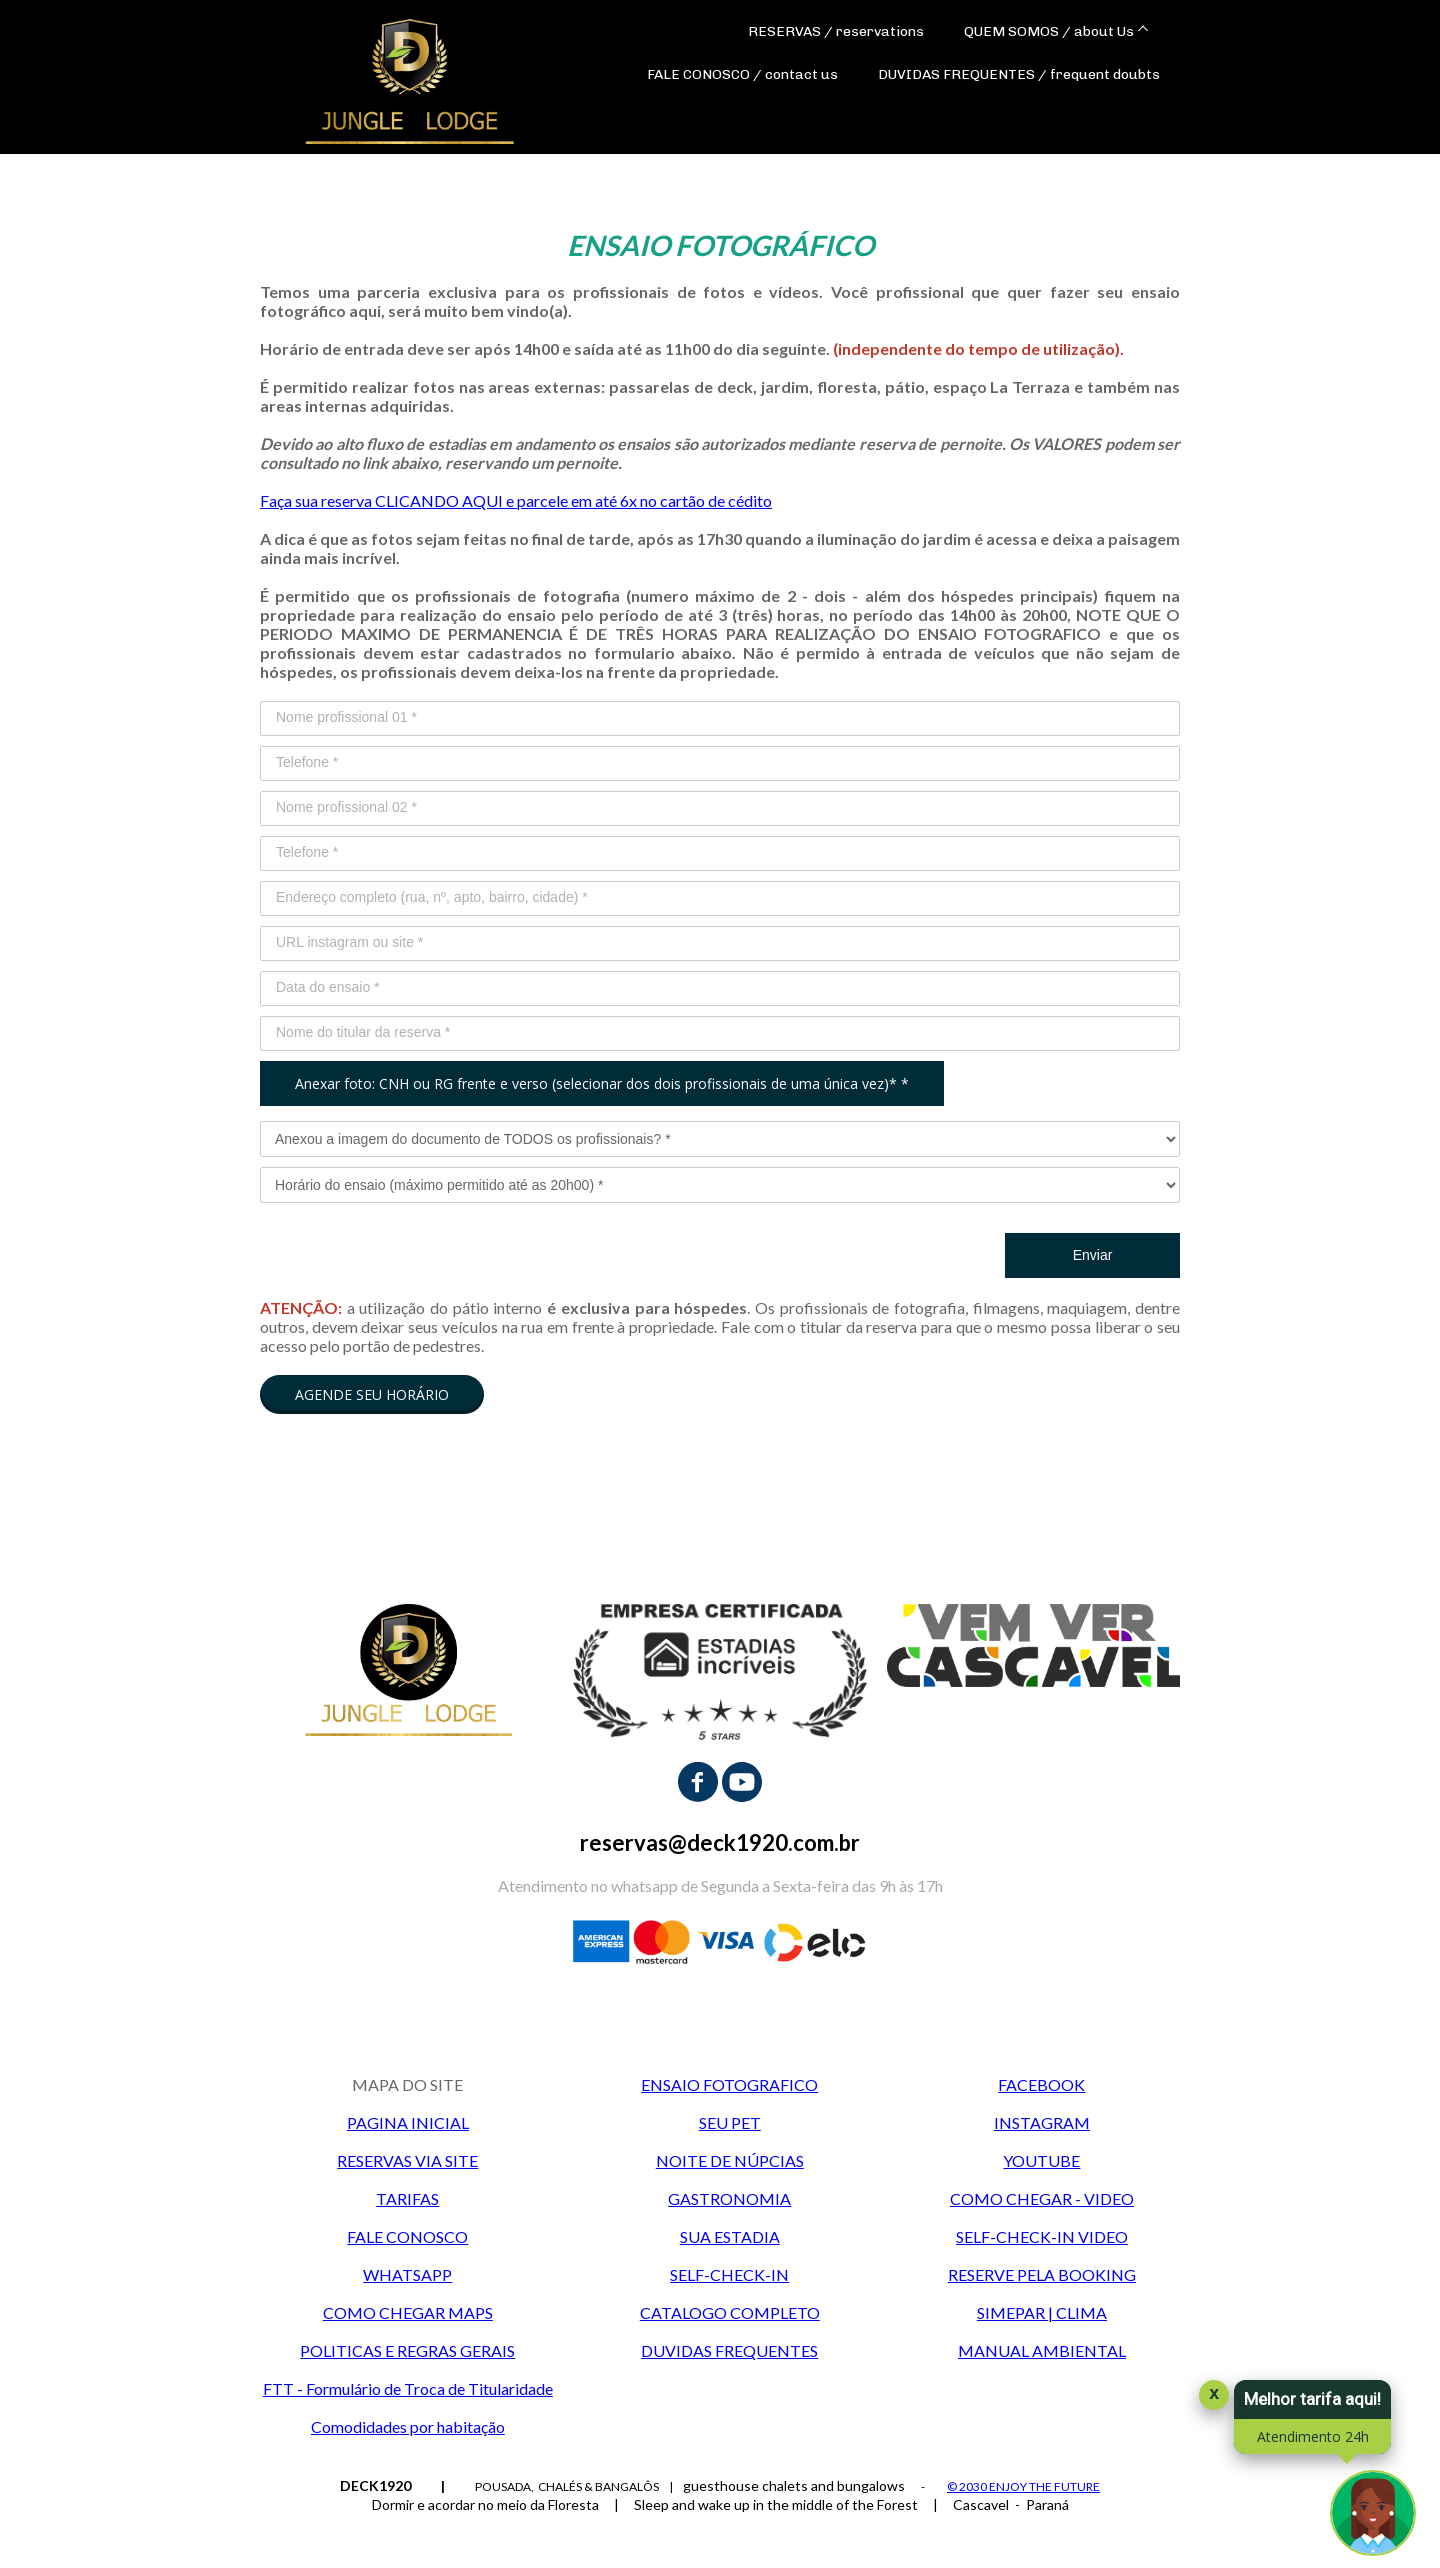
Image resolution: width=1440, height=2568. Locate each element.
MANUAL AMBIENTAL (1042, 2350)
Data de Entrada (206, 2530)
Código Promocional (973, 2530)
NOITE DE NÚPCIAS (730, 2160)
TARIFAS (407, 2198)
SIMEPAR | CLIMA (1042, 2312)
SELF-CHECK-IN (729, 2274)
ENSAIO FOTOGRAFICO (729, 2084)
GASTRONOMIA (729, 2198)
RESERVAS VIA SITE (407, 2160)
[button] (372, 1394)
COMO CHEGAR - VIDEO (1042, 2198)
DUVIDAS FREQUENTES (729, 2350)
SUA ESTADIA (730, 2236)
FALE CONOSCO (407, 2236)
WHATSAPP (407, 2274)
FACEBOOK (1041, 2084)
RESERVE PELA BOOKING (1042, 2274)
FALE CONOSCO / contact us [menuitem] (742, 74)
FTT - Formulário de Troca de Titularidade (408, 2388)
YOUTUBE (1041, 2160)
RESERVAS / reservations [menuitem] (836, 31)
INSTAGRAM (1042, 2122)
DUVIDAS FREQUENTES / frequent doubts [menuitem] (1019, 74)
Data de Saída (388, 2530)
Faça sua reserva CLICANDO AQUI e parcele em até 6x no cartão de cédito (516, 500)
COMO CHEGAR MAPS (408, 2312)
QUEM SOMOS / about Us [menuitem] (1049, 31)
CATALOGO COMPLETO (730, 2312)
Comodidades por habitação (408, 2426)
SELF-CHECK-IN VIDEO (1042, 2236)
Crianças (748, 2530)
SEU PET (730, 2122)
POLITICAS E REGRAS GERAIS (407, 2350)
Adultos (557, 2530)
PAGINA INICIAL (408, 2122)
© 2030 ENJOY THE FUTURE (1023, 2486)
